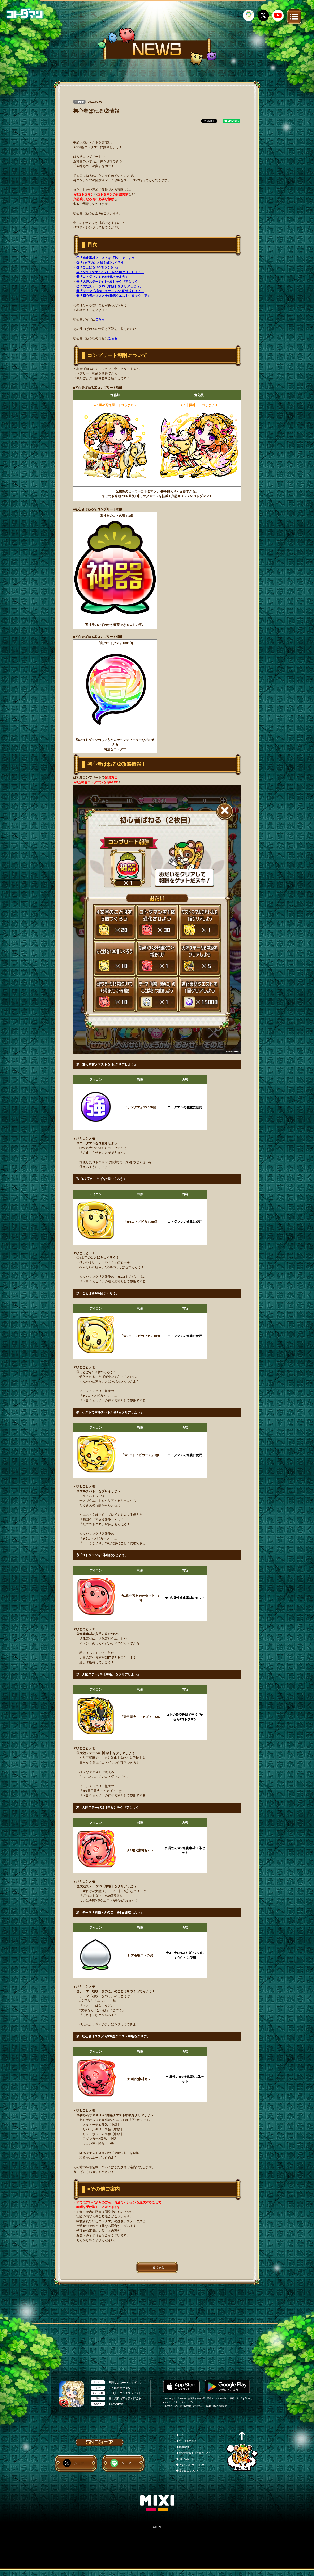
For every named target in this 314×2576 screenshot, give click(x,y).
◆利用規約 (182, 2447)
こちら (100, 319)
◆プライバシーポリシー (190, 2464)
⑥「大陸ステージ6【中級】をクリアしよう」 (108, 281)
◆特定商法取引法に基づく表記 (193, 2453)
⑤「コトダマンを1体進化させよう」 (102, 276)
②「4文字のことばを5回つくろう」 (101, 262)
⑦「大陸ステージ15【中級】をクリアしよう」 (109, 286)
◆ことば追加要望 (186, 2441)
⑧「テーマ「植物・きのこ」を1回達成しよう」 (110, 291)
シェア (79, 2463)
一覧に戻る (157, 2267)
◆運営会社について (187, 2470)
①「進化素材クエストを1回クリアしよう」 (107, 258)
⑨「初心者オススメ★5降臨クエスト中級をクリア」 (113, 295)
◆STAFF (181, 2435)
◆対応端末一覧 (185, 2459)
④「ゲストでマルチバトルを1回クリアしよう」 (110, 272)
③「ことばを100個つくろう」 (97, 267)
